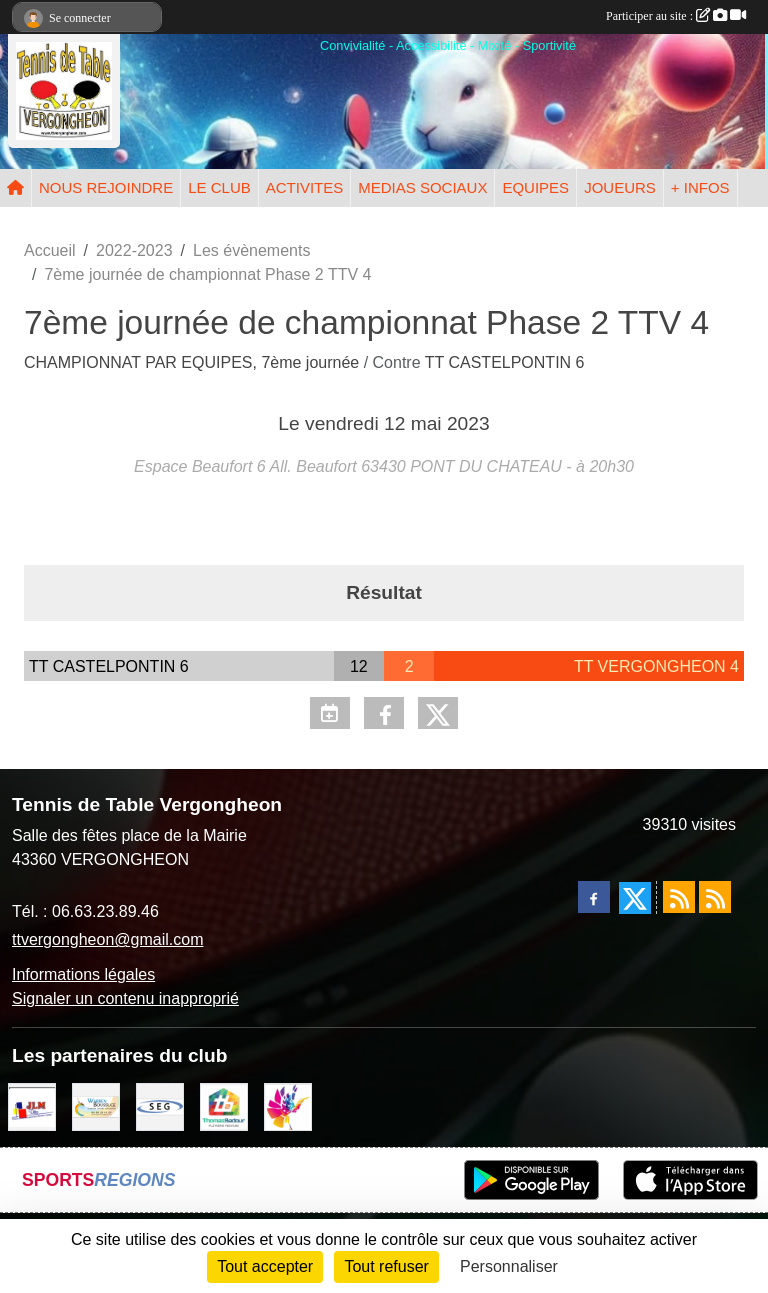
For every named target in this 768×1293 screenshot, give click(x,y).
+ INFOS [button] (700, 187)
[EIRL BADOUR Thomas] (224, 1106)
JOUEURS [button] (620, 187)
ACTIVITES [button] (305, 187)
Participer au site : (676, 16)
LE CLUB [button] (219, 187)
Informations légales (83, 974)
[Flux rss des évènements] (715, 897)
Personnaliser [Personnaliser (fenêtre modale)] (509, 1266)
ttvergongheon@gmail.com (107, 939)
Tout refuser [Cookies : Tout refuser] (386, 1266)
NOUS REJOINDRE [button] (106, 187)
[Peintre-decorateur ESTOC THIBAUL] (288, 1106)
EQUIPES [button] (535, 187)
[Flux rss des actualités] (679, 897)
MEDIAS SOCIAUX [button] (422, 187)
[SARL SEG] (160, 1106)
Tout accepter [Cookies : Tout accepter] (265, 1266)
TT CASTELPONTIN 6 (505, 362)
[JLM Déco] (32, 1106)
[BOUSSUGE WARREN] (96, 1106)
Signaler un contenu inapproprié (125, 998)
